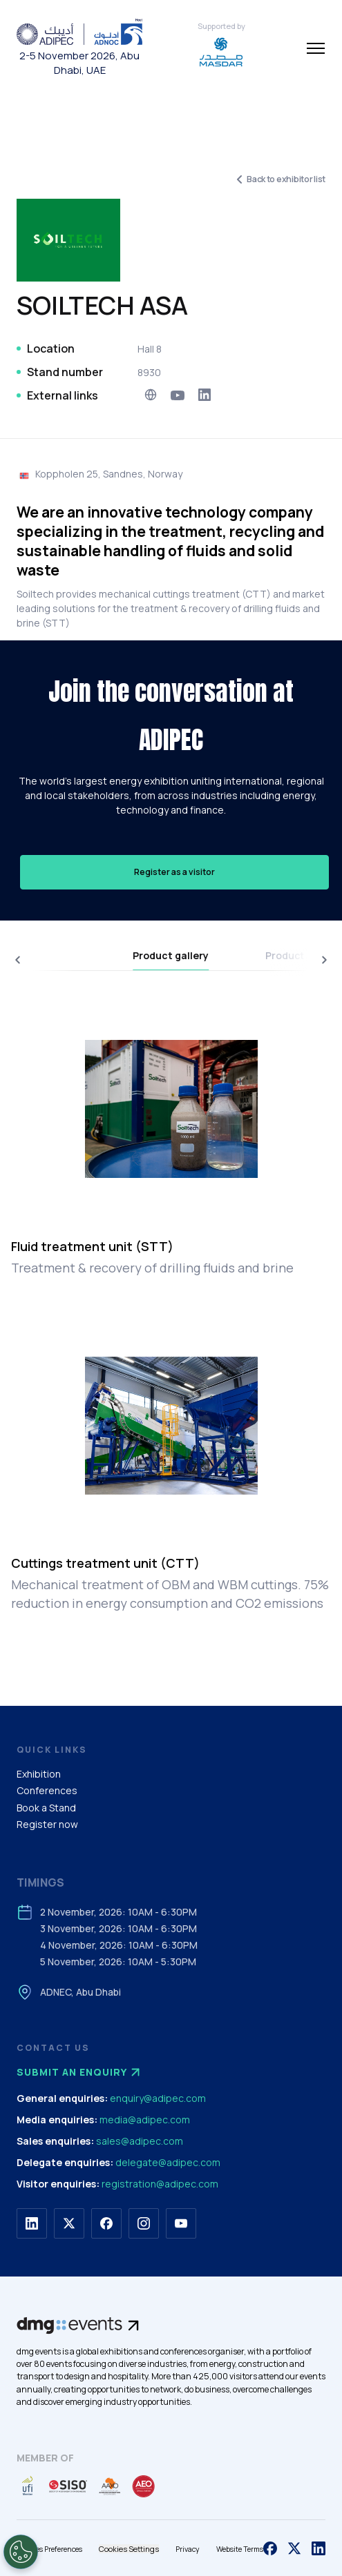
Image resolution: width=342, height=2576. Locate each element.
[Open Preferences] (20, 2552)
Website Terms (239, 2549)
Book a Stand (46, 1807)
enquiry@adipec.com (158, 2098)
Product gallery (171, 955)
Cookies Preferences (49, 2549)
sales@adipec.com (139, 2140)
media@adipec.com (144, 2119)
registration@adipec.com (160, 2183)
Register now (47, 1824)
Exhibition (39, 1773)
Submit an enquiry (80, 2072)
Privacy (187, 2549)
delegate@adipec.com (167, 2162)
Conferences (47, 1790)
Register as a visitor (174, 872)
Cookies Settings (129, 2548)
